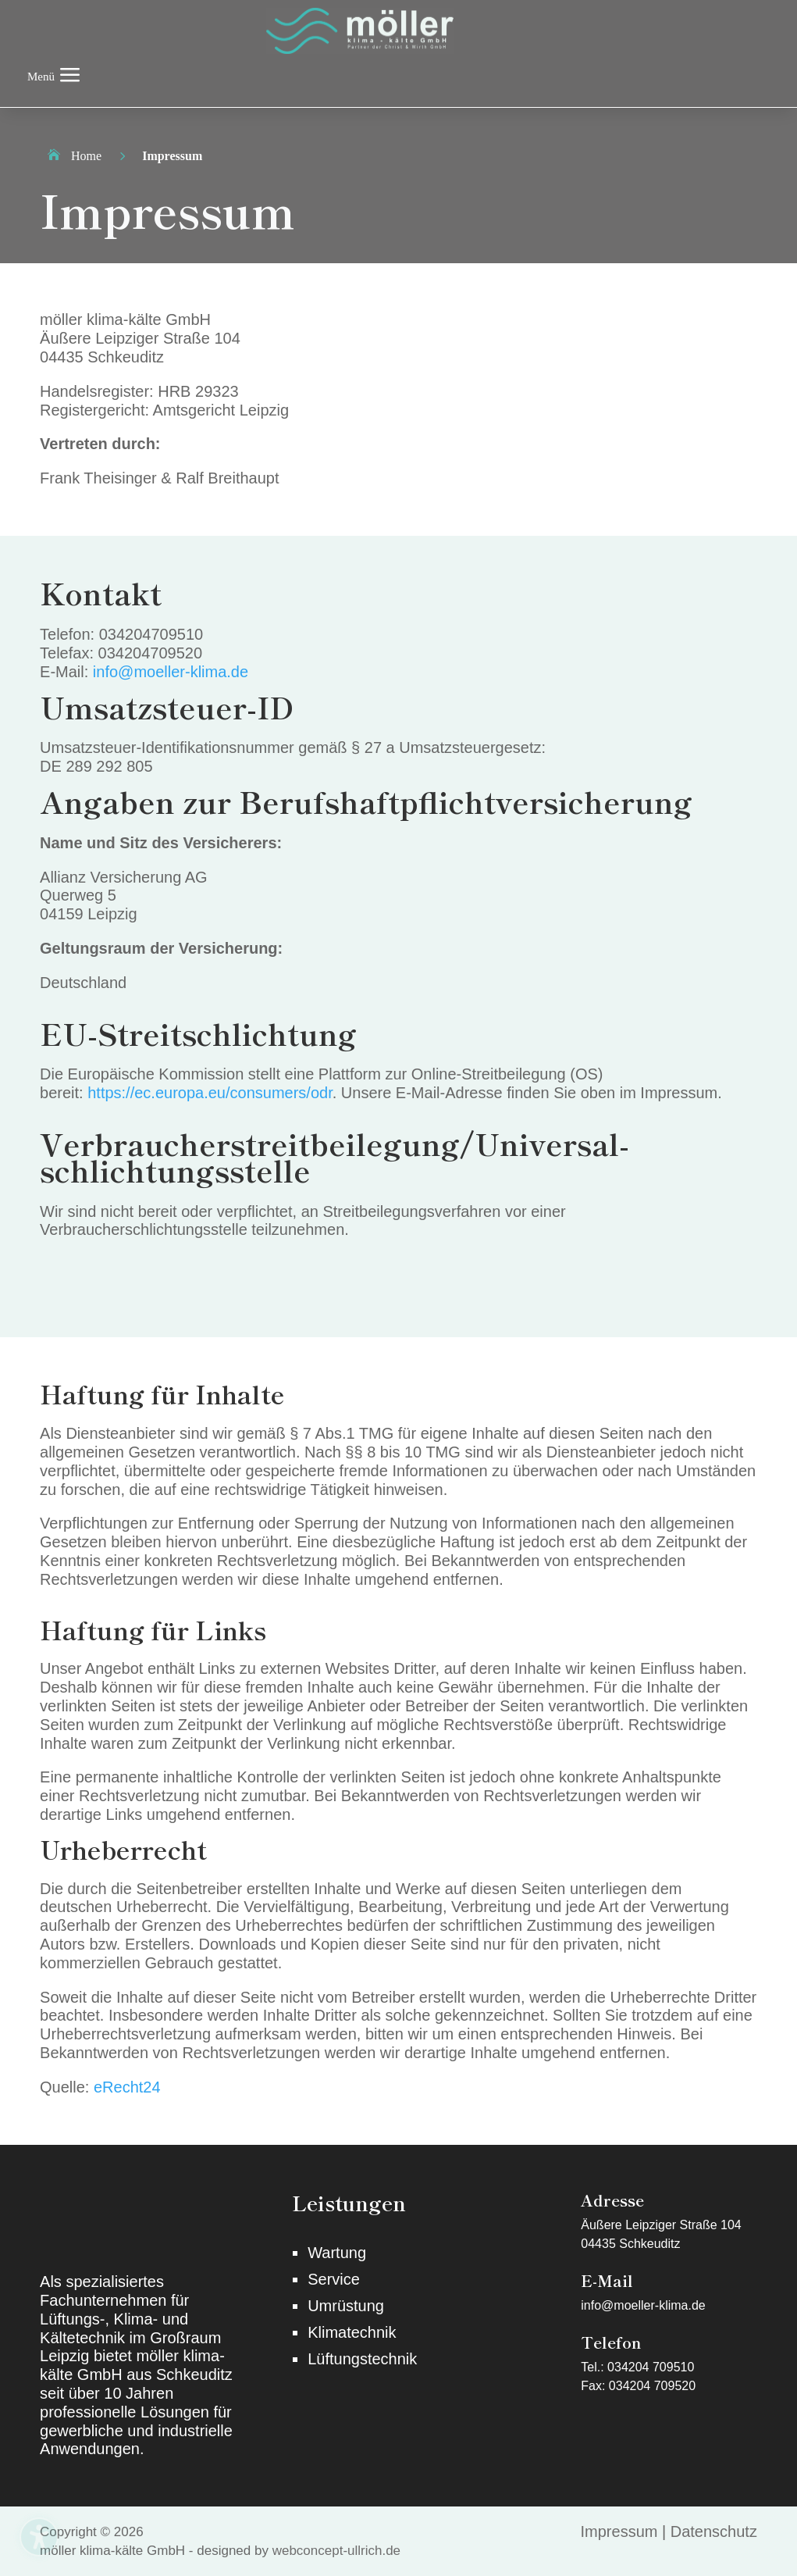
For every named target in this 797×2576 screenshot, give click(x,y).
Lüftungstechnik (362, 2358)
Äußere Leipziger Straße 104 (661, 2225)
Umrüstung (346, 2305)
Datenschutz (714, 2531)
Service (334, 2279)
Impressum (619, 2531)
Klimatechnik (352, 2332)
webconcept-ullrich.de (336, 2550)
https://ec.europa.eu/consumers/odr (210, 1092)
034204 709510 (650, 2367)
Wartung (337, 2252)
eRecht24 (127, 2087)
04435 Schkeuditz (630, 2243)
